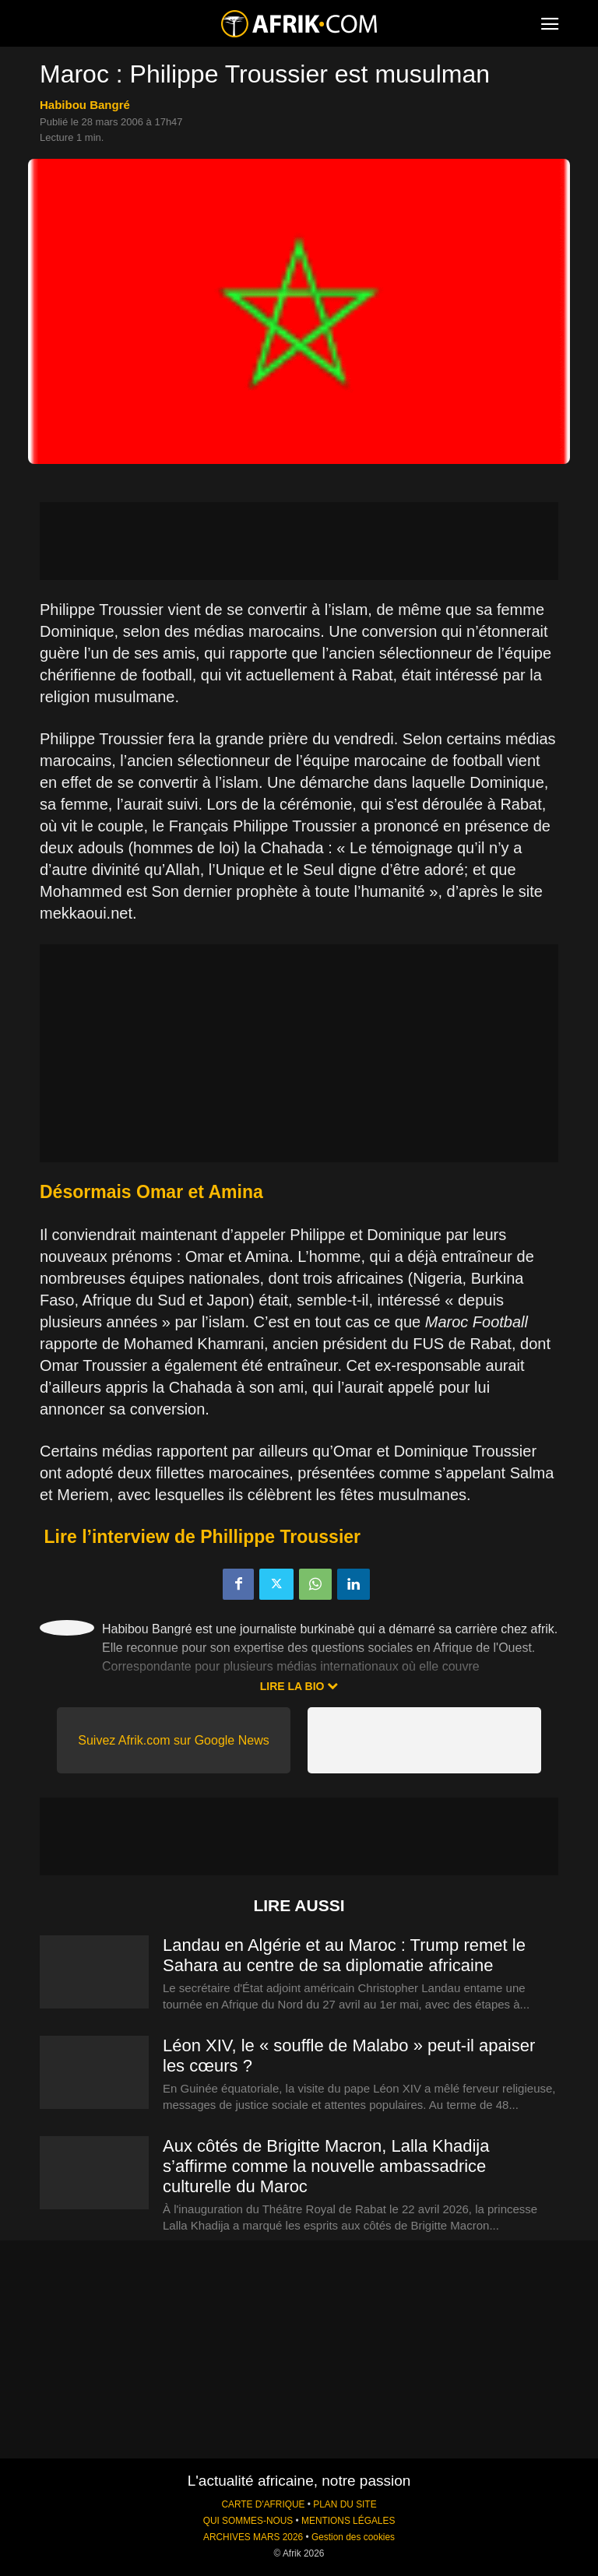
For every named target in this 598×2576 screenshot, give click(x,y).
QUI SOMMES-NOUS (248, 2520)
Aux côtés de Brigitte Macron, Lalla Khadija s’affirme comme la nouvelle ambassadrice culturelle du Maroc (326, 2166)
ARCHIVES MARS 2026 (253, 2537)
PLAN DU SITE (344, 2504)
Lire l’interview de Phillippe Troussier (202, 1537)
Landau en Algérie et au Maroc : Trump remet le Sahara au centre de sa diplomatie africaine (344, 1955)
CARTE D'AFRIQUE (262, 2504)
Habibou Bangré (85, 104)
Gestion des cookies (353, 2537)
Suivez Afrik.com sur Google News (173, 1740)
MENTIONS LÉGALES (348, 2520)
